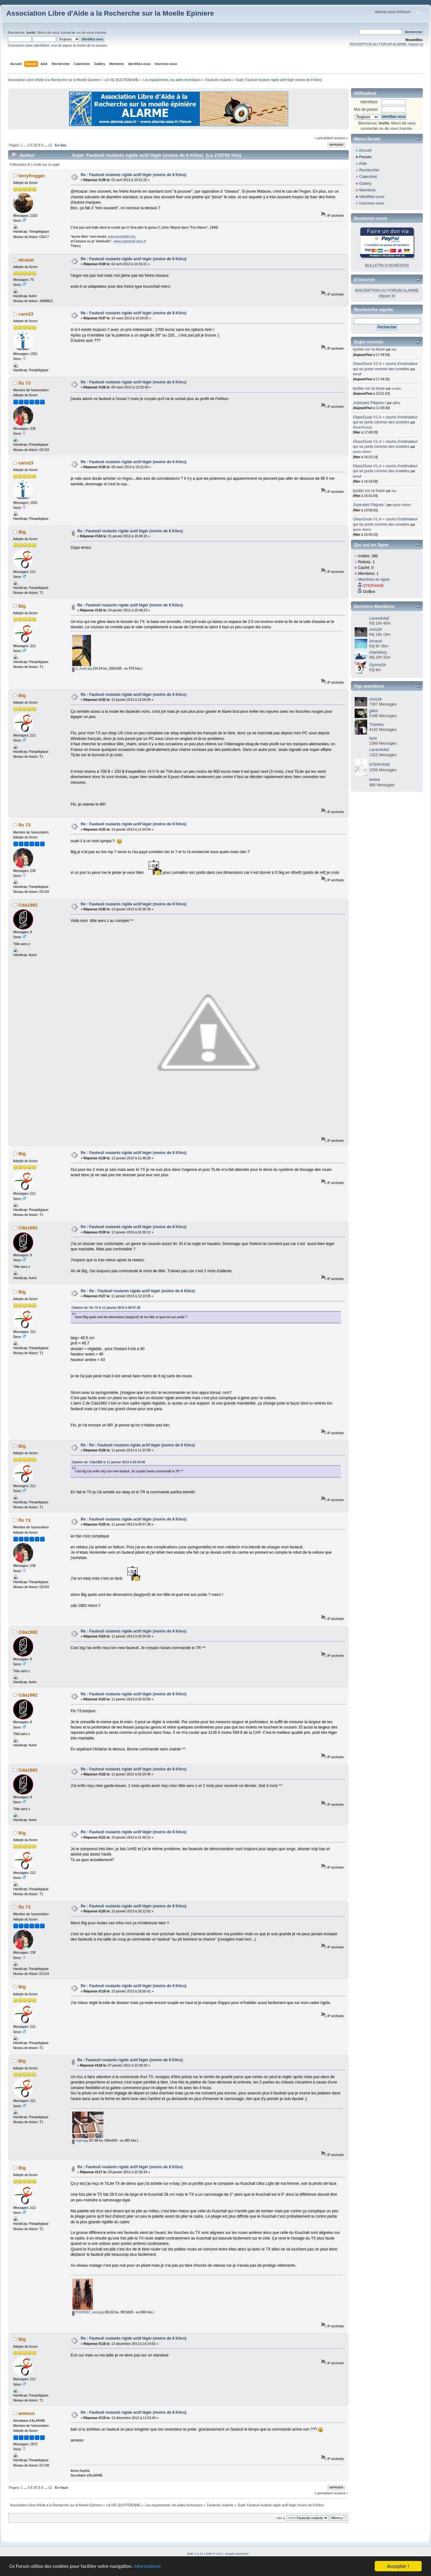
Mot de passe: (366, 109)
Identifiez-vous (371, 197)
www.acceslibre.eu (121, 236)
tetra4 (357, 374)
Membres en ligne (373, 579)
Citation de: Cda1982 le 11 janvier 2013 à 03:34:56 (108, 1462)
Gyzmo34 (377, 665)
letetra (374, 779)
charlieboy (378, 652)
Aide (363, 163)
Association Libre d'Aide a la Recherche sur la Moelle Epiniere (110, 13)
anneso (26, 2413)
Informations (151, 2567)
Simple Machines (237, 2553)
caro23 (25, 313)
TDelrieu (376, 724)
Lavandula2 (379, 618)
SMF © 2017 (214, 2553)
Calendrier (368, 177)
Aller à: (281, 2518)
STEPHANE (373, 586)
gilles (396, 403)
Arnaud (375, 641)
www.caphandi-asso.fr (130, 241)
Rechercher (369, 170)
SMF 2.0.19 (195, 2553)
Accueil (365, 150)
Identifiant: (369, 102)
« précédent (323, 138)
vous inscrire (96, 32)
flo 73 (24, 383)
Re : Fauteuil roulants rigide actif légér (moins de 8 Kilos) (133, 175)
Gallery (365, 183)
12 (50, 145)
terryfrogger (31, 175)
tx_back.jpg (82, 668)
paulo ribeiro (362, 451)
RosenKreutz (362, 427)
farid (373, 738)
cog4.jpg (80, 2140)
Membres (367, 190)
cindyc (396, 388)
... (26, 145)
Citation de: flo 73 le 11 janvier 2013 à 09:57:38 (106, 1307)
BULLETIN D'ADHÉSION (387, 265)
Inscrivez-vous (371, 203)
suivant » (341, 138)
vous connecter (64, 32)
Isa (394, 349)
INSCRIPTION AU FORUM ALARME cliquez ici (386, 44)
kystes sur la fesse (369, 349)
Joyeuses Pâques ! (369, 403)
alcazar (26, 259)
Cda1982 (28, 905)
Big (22, 531)
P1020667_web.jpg (88, 2312)
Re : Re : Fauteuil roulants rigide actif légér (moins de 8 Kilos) (138, 1291)
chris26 (375, 629)
